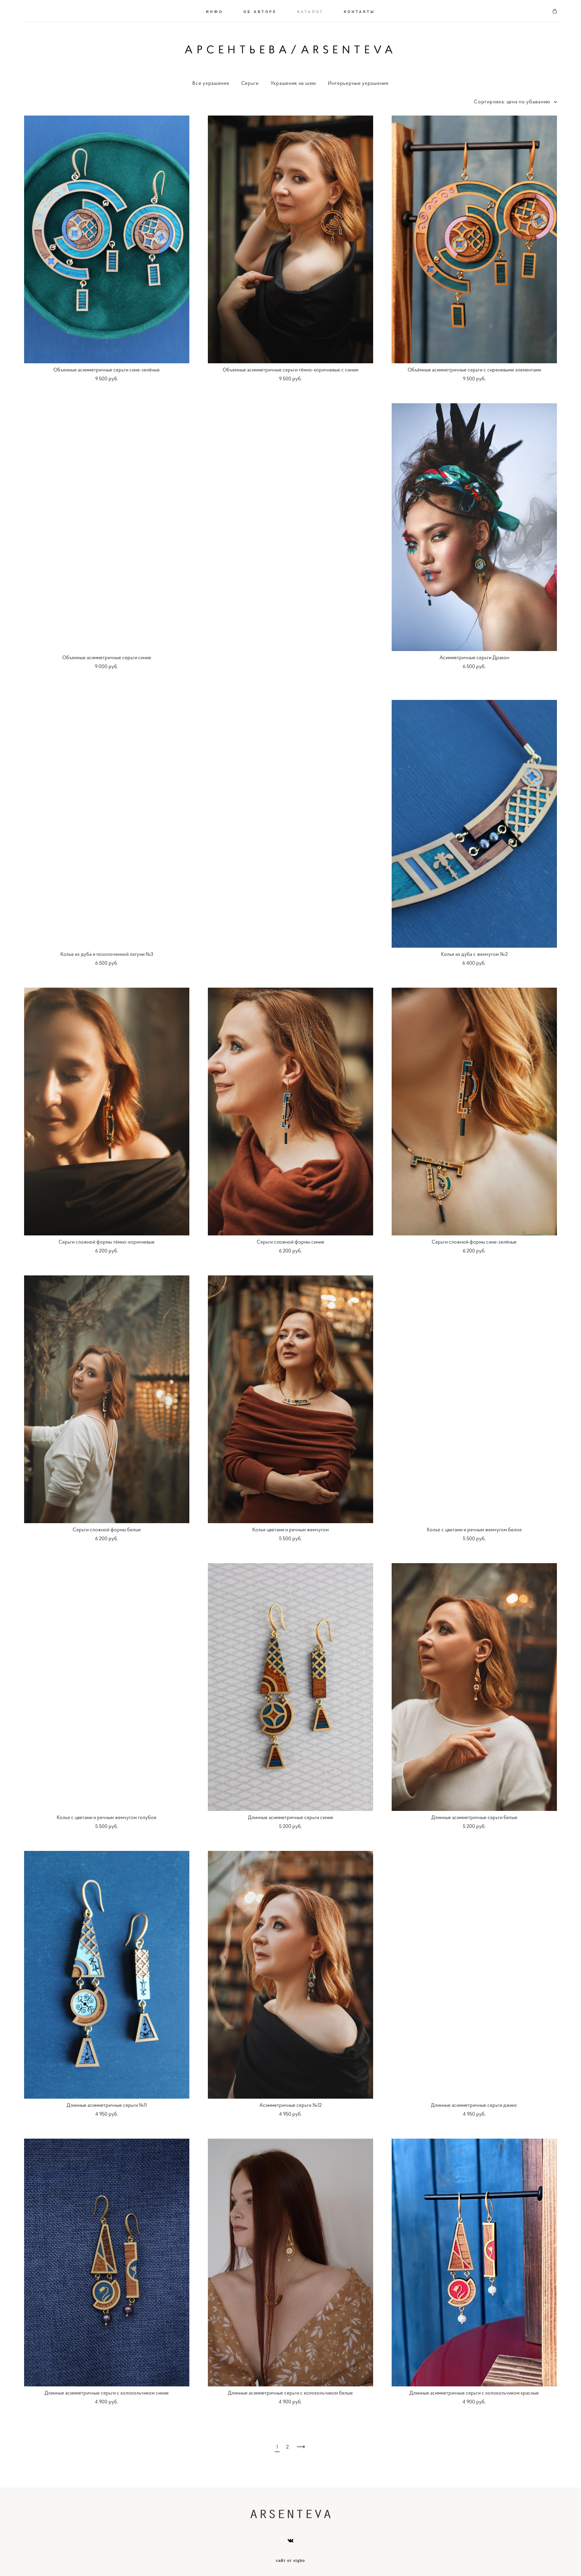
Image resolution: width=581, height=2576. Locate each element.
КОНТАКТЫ (359, 10)
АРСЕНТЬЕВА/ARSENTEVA (290, 48)
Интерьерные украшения (358, 80)
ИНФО (214, 10)
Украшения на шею (293, 80)
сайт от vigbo (290, 2558)
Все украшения (210, 80)
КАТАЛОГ (310, 10)
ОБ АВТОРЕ (260, 10)
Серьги (250, 80)
